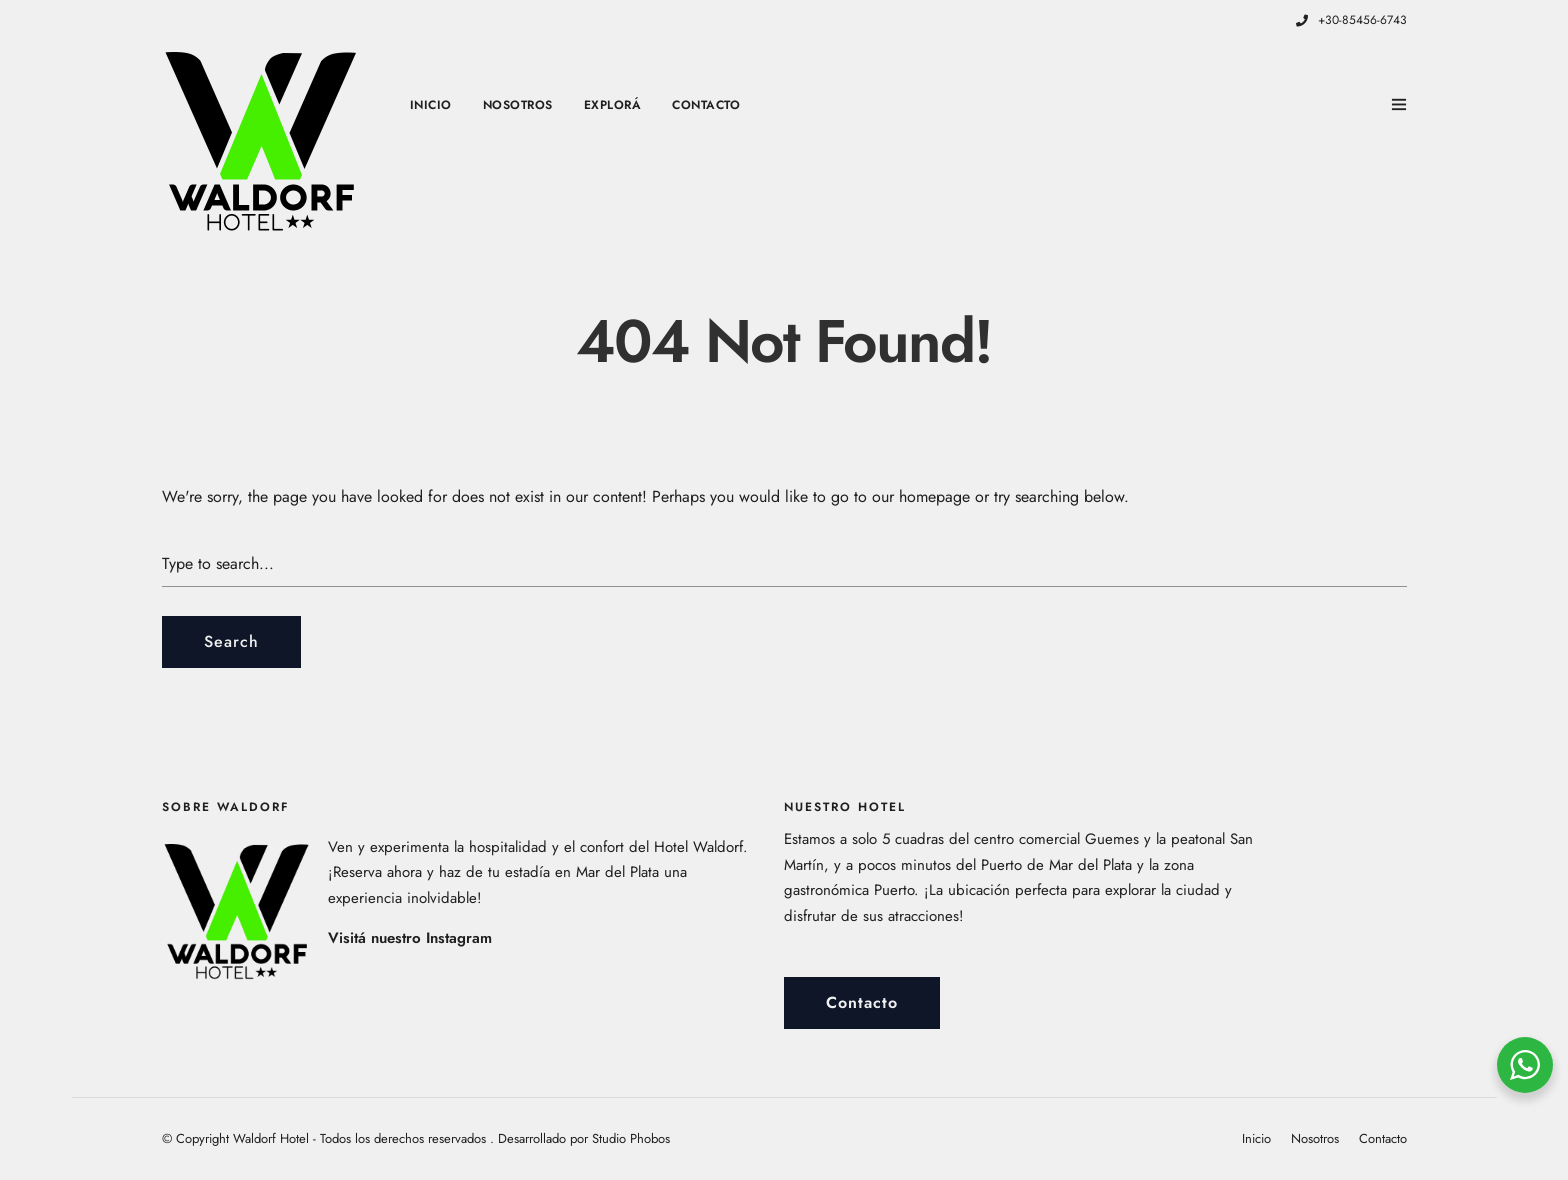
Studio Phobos (631, 1138)
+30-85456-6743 (1351, 20)
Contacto (706, 105)
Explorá (613, 105)
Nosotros (518, 105)
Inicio (431, 105)
